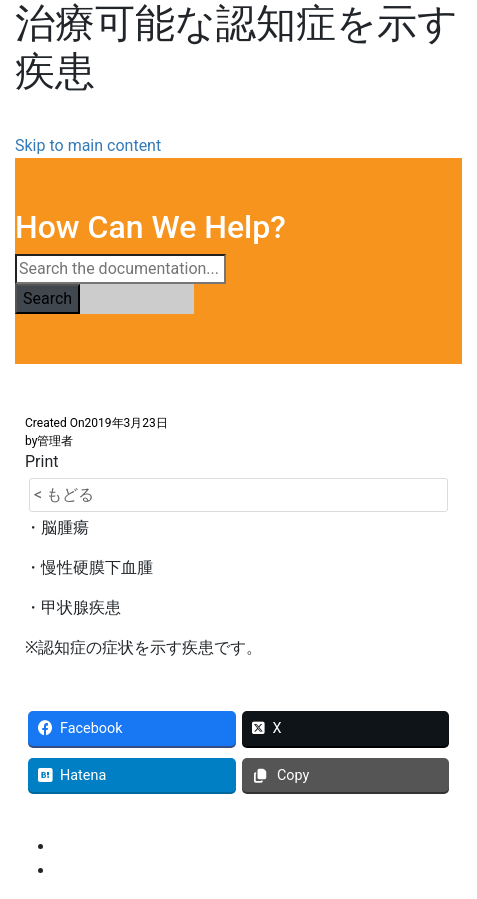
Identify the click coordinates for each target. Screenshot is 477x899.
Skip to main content (88, 145)
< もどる (64, 494)
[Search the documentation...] (120, 269)
